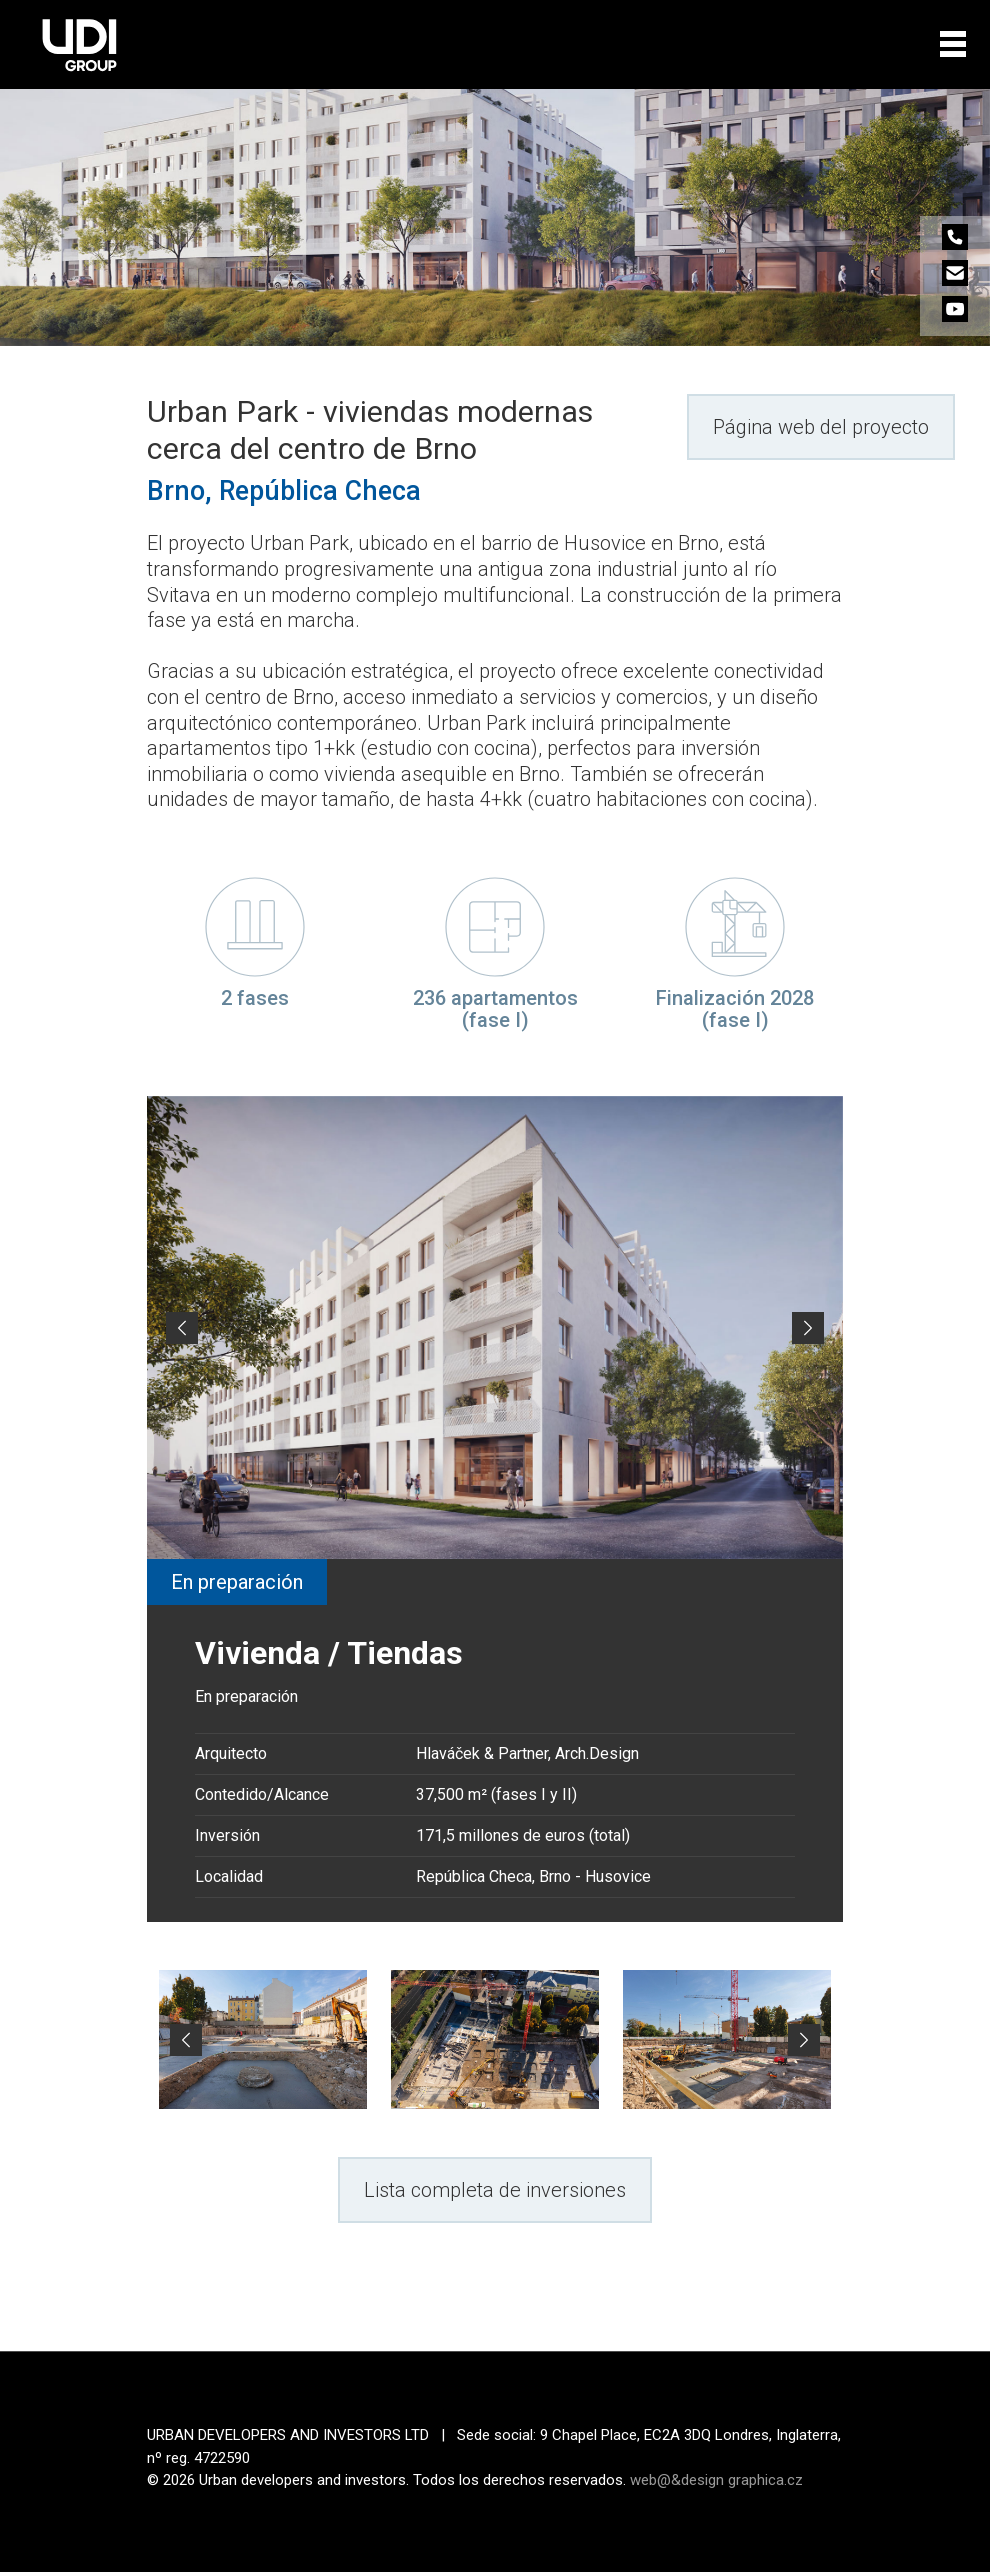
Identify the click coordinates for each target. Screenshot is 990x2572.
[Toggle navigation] (953, 44)
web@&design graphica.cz (716, 2480)
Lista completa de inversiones (495, 2190)
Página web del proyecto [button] (821, 427)
